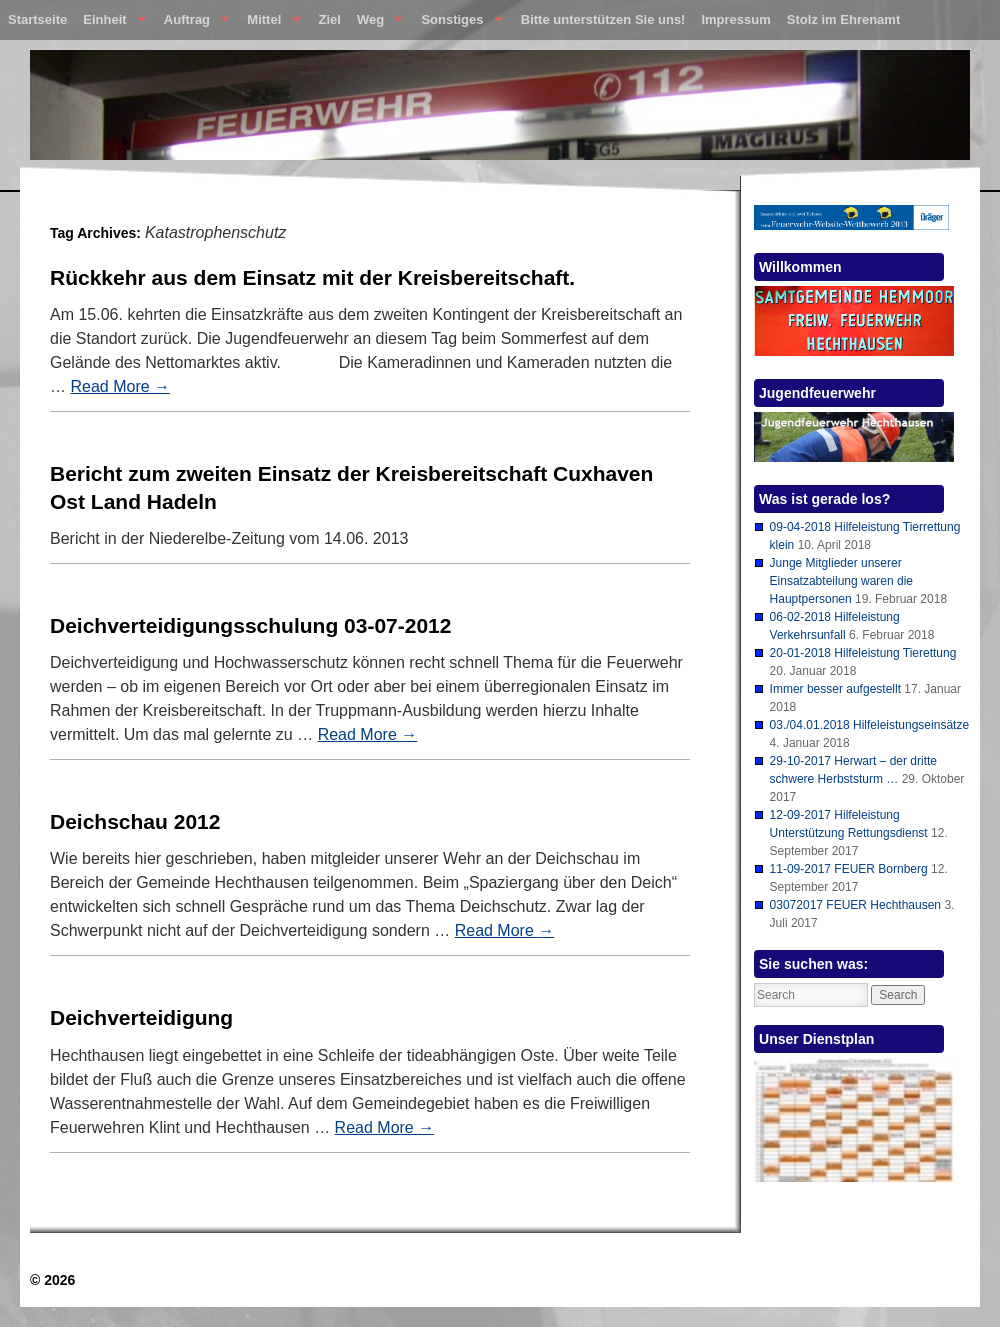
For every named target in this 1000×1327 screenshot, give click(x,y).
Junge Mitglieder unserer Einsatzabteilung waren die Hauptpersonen (841, 581)
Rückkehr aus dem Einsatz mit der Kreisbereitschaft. (312, 277)
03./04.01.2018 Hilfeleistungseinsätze (869, 725)
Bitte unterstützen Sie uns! (603, 19)
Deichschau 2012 (135, 821)
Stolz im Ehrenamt (843, 19)
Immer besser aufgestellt (835, 689)
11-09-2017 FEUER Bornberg (849, 869)
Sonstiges (457, 24)
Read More (120, 386)
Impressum (735, 19)
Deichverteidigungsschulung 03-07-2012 (250, 625)
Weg (376, 24)
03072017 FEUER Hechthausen (855, 905)
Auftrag (192, 24)
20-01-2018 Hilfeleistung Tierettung (863, 653)
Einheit (110, 24)
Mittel (269, 24)
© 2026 (52, 1280)
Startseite (37, 19)
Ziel (330, 19)
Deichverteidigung (141, 1017)
